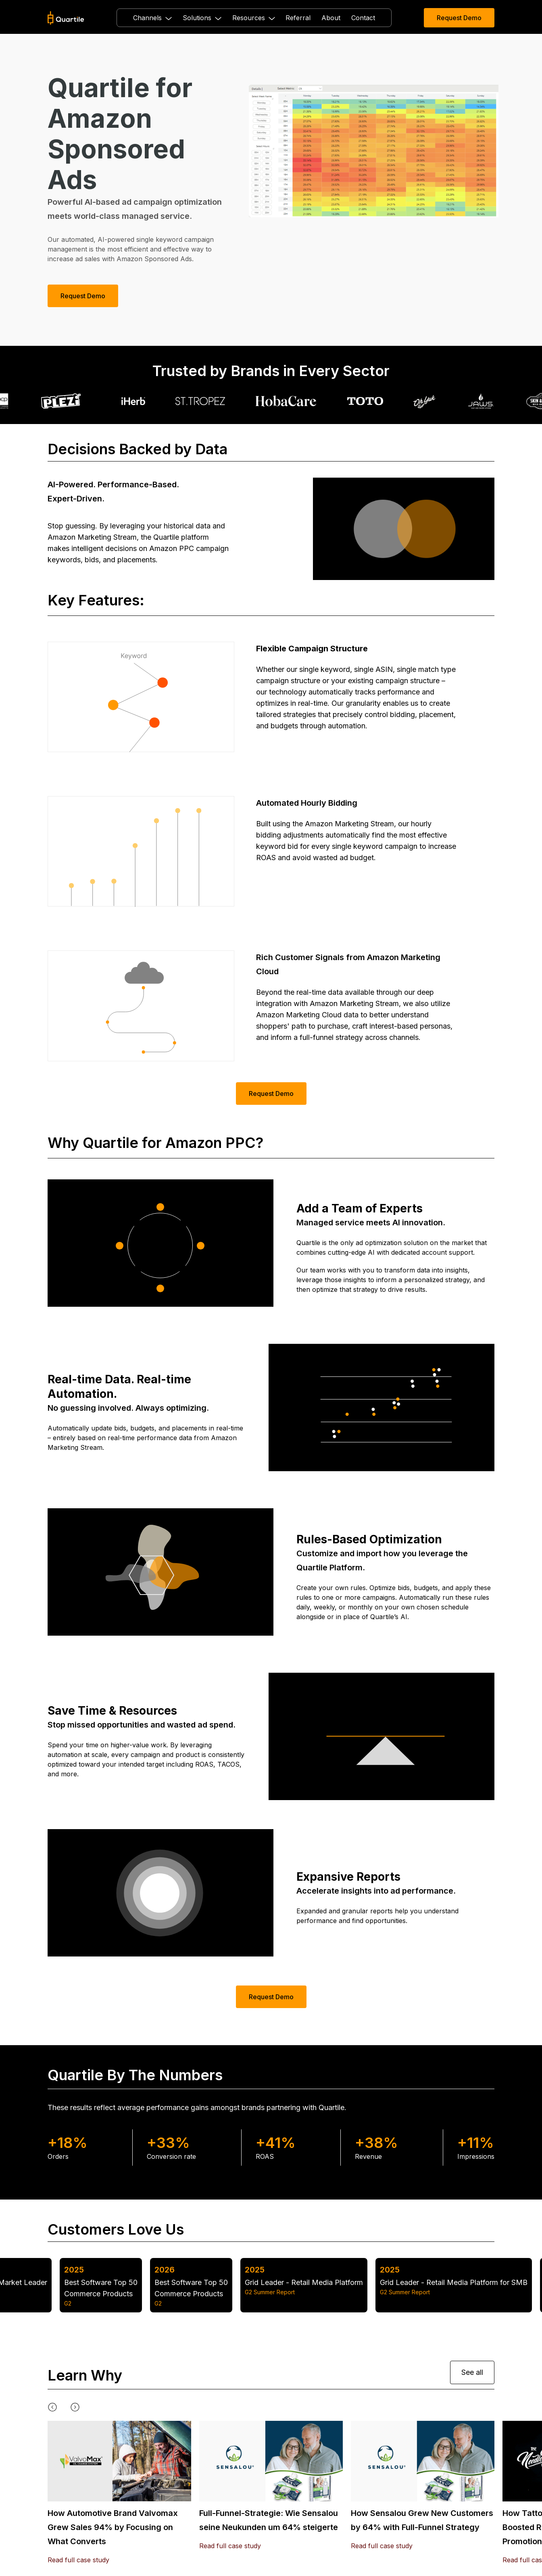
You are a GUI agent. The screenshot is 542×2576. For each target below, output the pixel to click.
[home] (66, 18)
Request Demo (459, 18)
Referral (298, 18)
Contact (363, 18)
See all (472, 2372)
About (330, 18)
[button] (152, 18)
